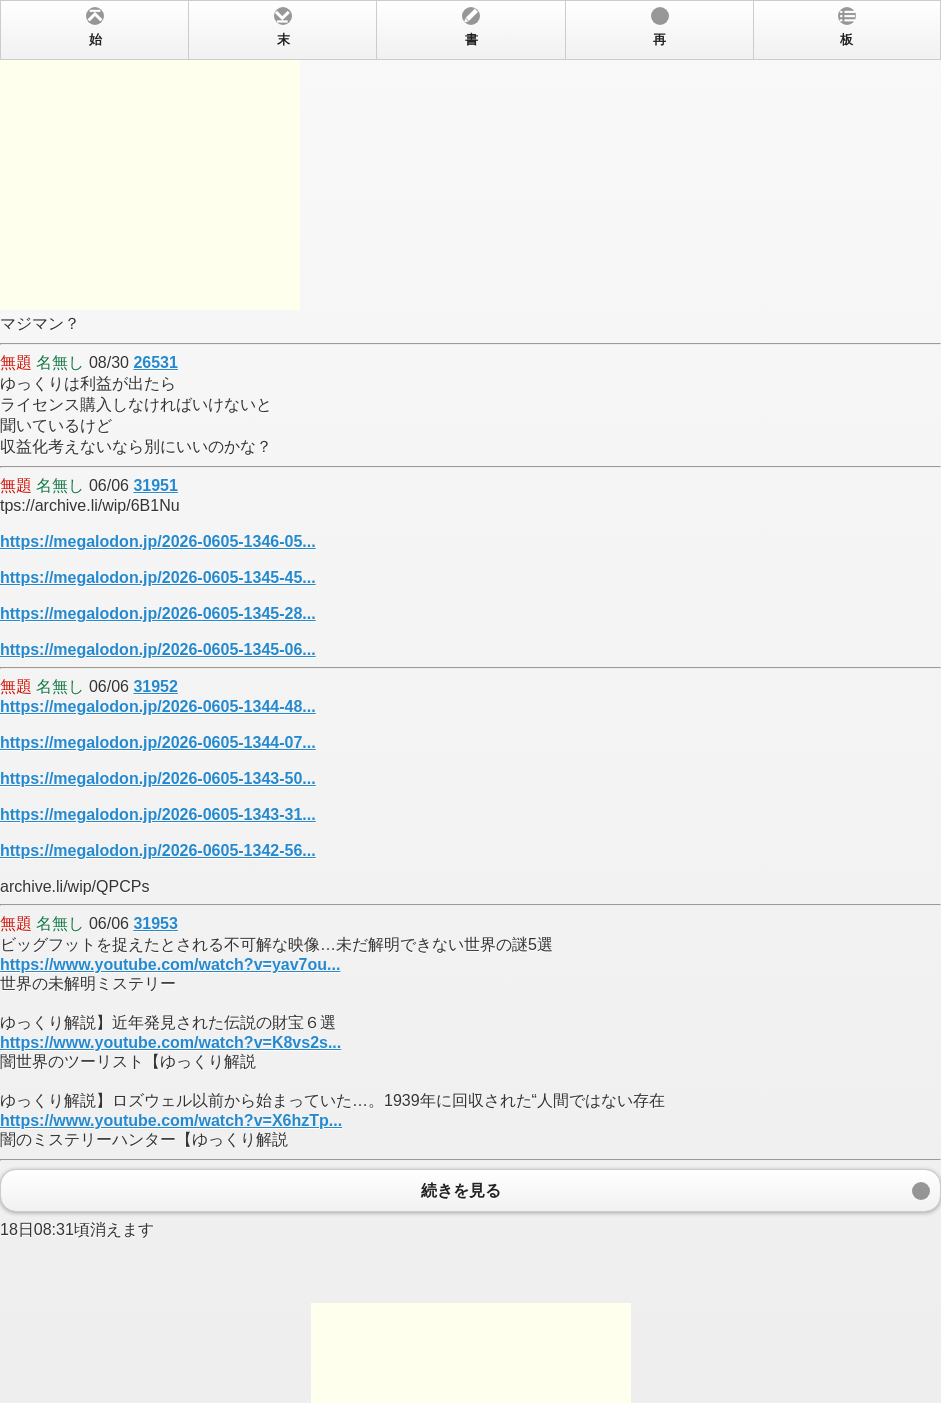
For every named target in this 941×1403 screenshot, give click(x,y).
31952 (155, 686)
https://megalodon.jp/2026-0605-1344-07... (158, 742)
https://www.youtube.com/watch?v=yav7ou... (170, 964)
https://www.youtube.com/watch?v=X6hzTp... (171, 1120)
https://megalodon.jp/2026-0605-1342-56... (158, 850)
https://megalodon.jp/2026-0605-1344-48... (158, 706)
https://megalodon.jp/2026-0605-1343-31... (158, 814)
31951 (155, 485)
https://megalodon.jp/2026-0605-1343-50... (158, 778)
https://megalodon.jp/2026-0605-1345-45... (158, 577)
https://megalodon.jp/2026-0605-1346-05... (158, 541)
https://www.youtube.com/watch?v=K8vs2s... (170, 1042)
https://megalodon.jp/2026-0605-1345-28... (158, 613)
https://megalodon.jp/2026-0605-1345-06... (158, 649)
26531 (155, 362)
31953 (155, 923)
